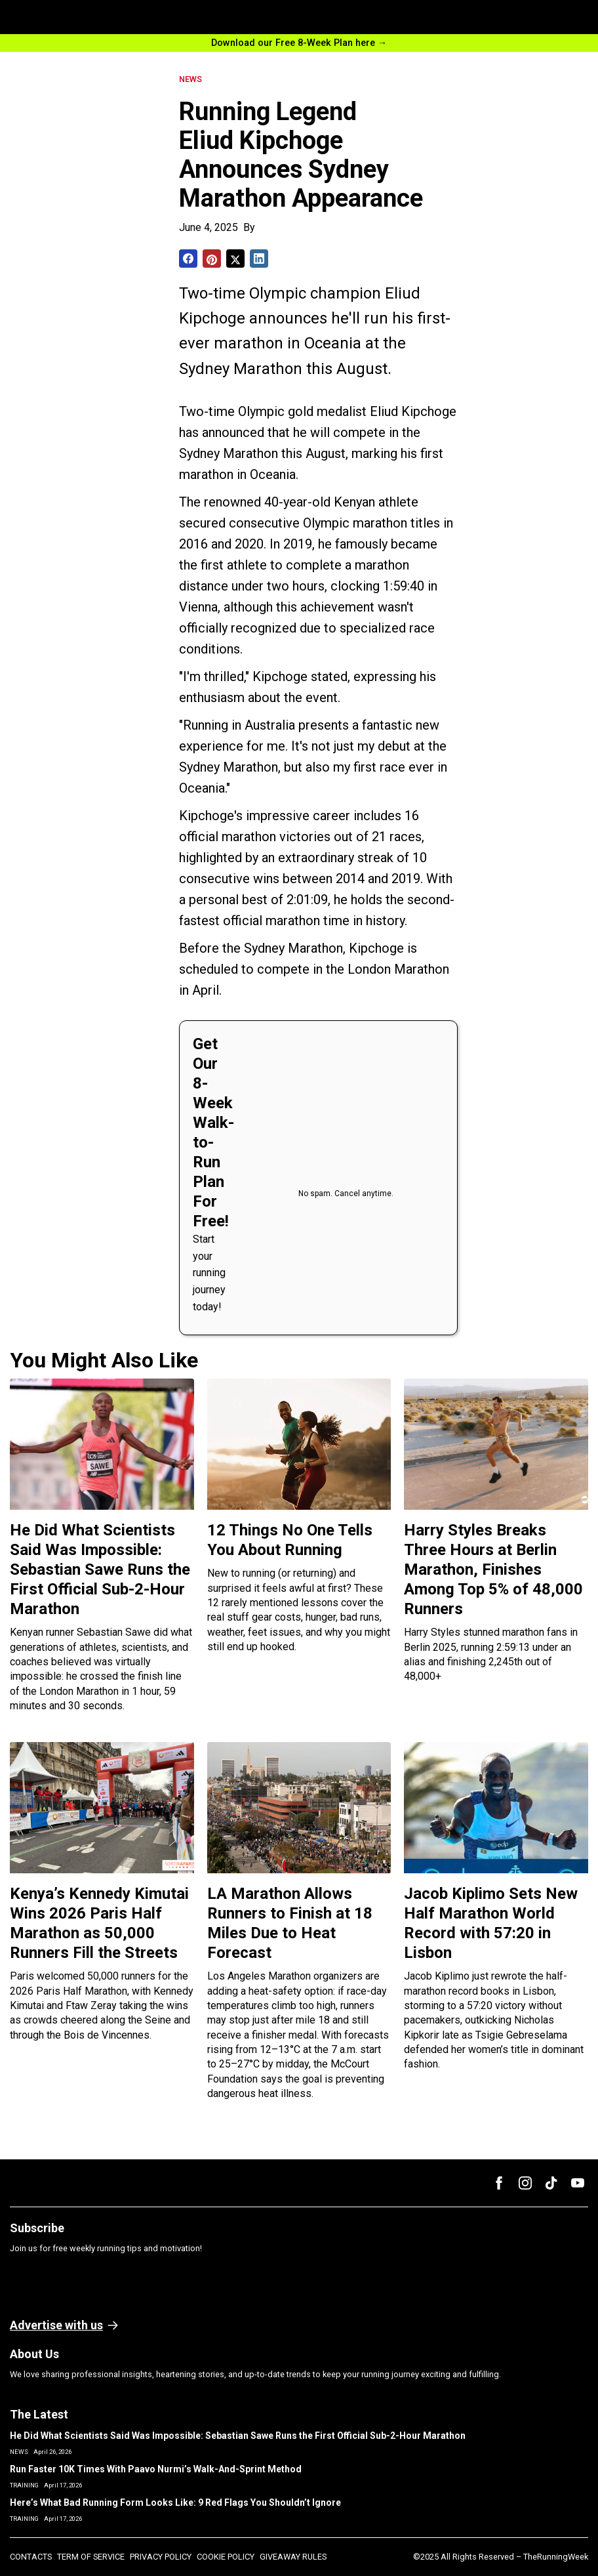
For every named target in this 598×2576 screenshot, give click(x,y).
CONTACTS (31, 2557)
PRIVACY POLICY (160, 2557)
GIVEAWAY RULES (293, 2557)
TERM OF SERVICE (91, 2557)
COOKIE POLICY (225, 2557)
